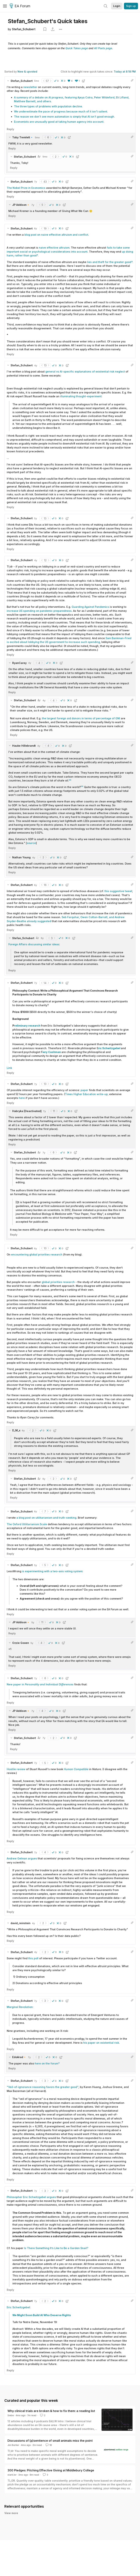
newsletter (30, 87)
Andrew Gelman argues (22, 1858)
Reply (10, 129)
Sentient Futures (23, 2519)
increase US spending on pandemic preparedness (39, 610)
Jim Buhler (13, 2445)
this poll (33, 1958)
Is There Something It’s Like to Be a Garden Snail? (56, 2248)
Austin (45, 2530)
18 (48, 2445)
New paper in (40, 1684)
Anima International (25, 2541)
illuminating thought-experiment (81, 396)
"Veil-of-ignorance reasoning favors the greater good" (42, 2087)
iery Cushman (51, 1052)
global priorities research (58, 1282)
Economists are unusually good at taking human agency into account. (59, 121)
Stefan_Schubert (23, 29)
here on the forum (46, 2063)
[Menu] (5, 6)
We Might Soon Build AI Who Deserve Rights (41, 2315)
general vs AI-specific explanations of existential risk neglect (85, 371)
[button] (59, 81)
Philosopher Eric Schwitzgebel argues (31, 2197)
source (31, 843)
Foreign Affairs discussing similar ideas (33, 944)
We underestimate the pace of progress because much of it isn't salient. (61, 111)
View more (11, 2548)
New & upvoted (27, 71)
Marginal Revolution (20, 2006)
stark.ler (12, 2474)
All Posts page (103, 48)
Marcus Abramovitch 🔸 (27, 2530)
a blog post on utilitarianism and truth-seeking (46, 1517)
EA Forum (20, 6)
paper (84, 1090)
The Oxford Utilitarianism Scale (27, 1524)
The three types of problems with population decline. (48, 106)
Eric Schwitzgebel (18, 2307)
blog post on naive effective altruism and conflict (56, 234)
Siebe (10, 2415)
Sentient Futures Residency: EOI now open (44, 2515)
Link (9, 1067)
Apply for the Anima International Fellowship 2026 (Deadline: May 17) (63, 2537)
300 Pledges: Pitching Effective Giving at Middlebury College (50, 2470)
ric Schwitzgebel (109, 1048)
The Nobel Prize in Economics (26, 187)
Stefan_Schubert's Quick (48, 21)
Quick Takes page (76, 48)
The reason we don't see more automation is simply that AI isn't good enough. (64, 116)
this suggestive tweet (118, 891)
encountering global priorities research (36, 1254)
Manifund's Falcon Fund (31, 2526)
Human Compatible (76, 1769)
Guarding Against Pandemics (90, 606)
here (22, 1097)
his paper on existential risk (101, 2042)
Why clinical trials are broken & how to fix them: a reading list (51, 2411)
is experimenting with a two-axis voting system (52, 1571)
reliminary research (27, 1025)
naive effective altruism (54, 247)
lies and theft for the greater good (109, 262)
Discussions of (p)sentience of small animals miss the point (50, 2440)
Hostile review (16, 1769)
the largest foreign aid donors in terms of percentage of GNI (81, 718)
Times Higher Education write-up (86, 1094)
